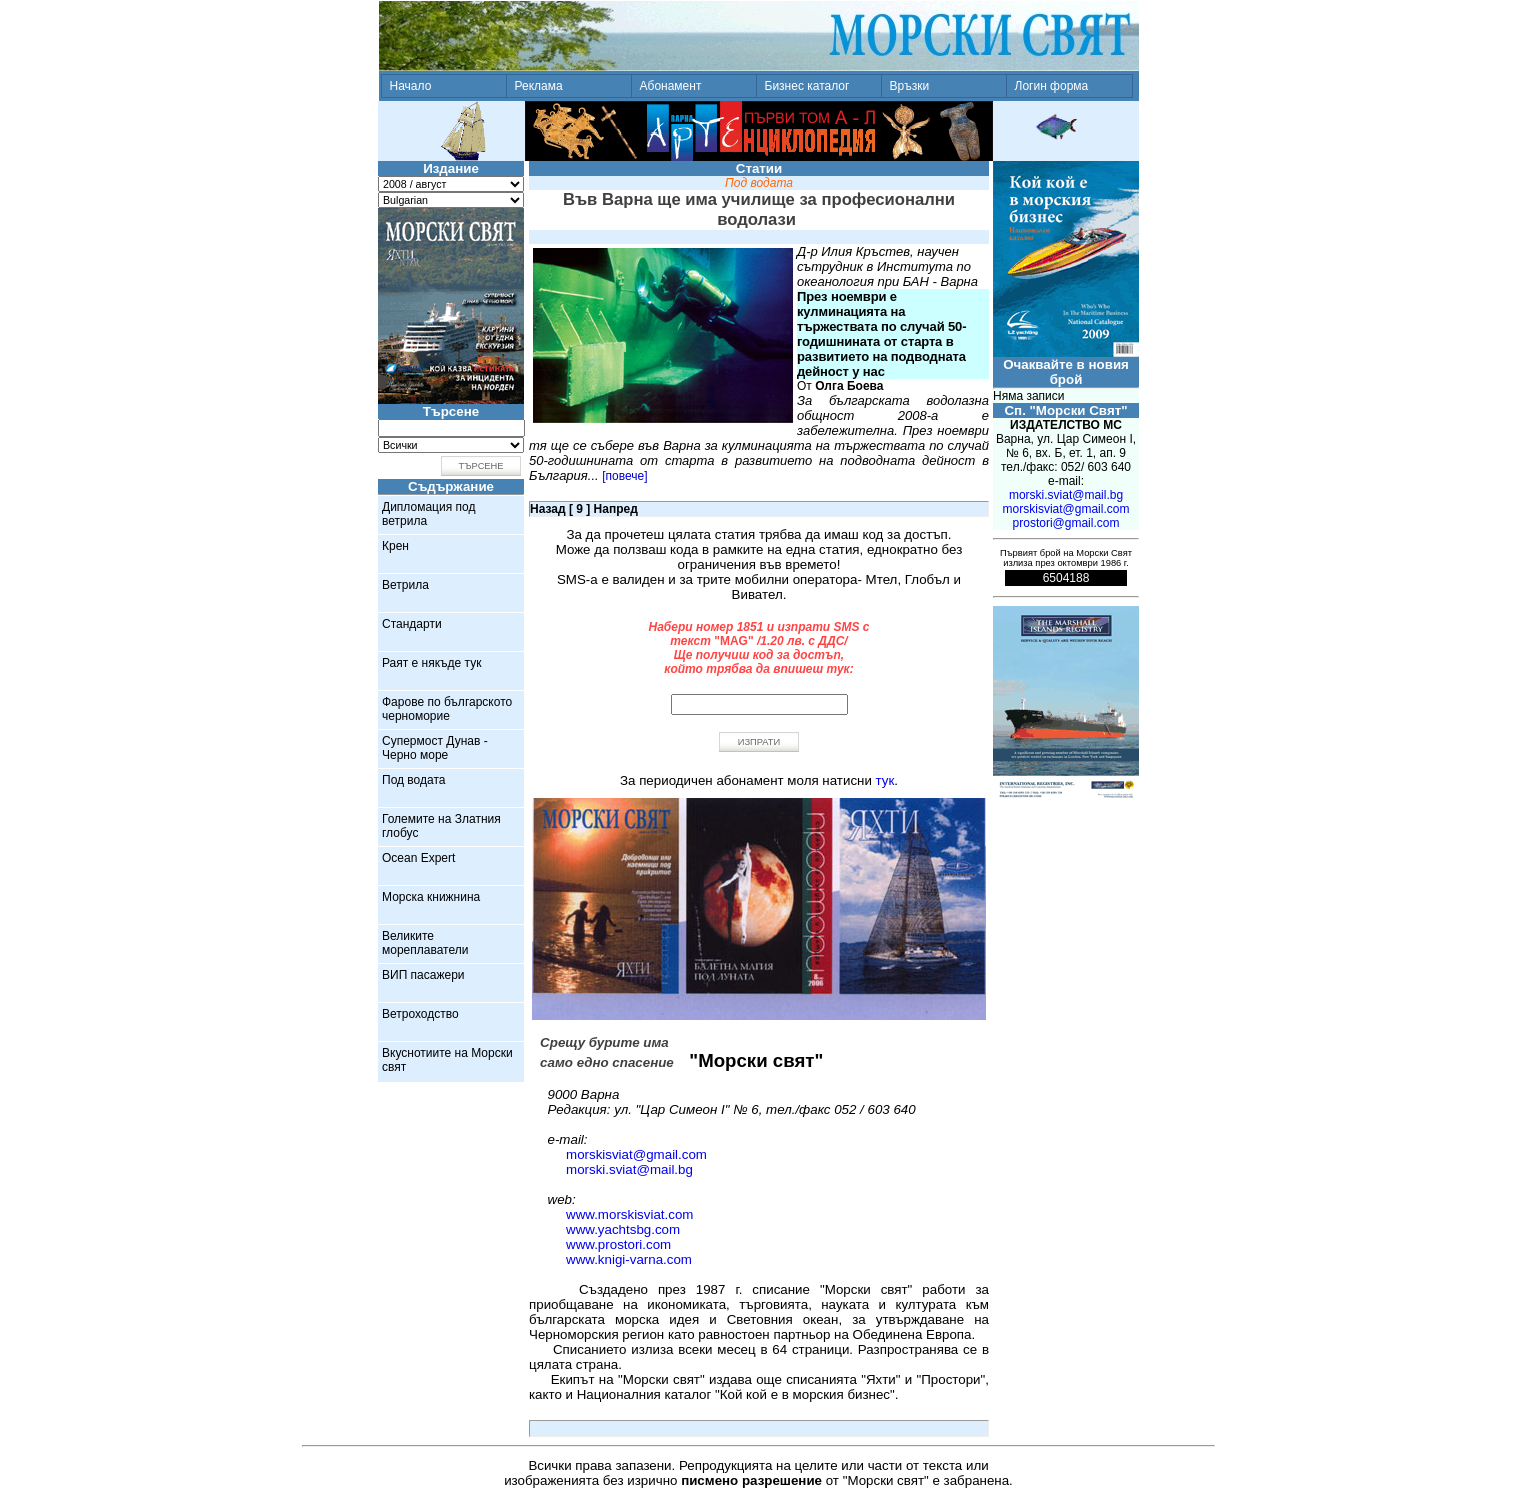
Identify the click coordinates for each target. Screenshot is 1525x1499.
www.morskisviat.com (629, 1214)
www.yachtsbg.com (623, 1229)
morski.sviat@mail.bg (629, 1169)
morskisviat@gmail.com (636, 1154)
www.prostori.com (618, 1244)
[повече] (624, 476)
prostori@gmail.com (1066, 523)
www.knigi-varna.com (629, 1259)
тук (885, 780)
